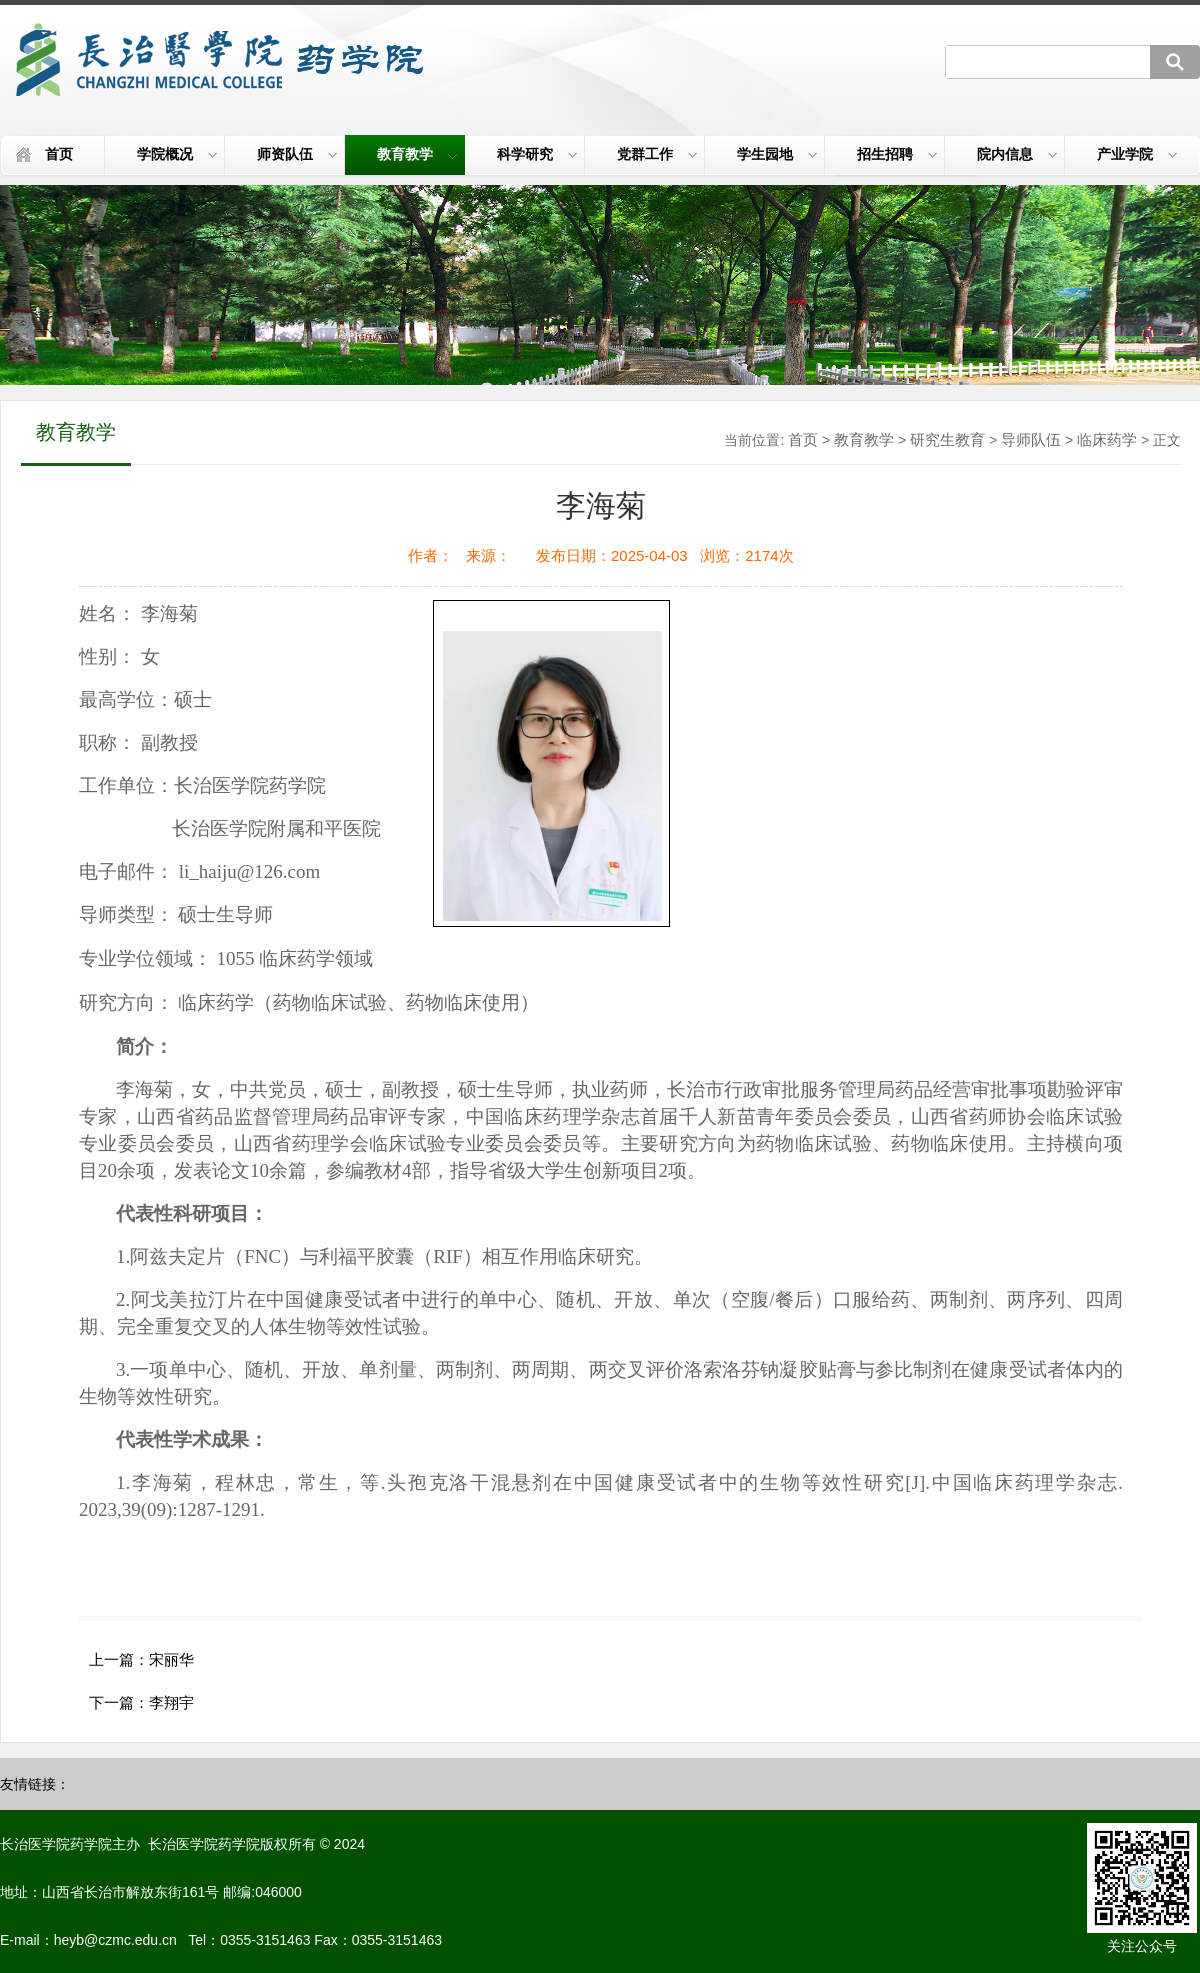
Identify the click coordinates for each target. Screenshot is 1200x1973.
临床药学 (1107, 439)
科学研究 (537, 154)
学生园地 (777, 154)
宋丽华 (171, 1659)
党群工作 (657, 154)
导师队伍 (1031, 439)
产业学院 (1137, 154)
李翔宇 (171, 1702)
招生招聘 (897, 154)
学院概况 (177, 154)
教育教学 (417, 154)
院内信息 (1017, 154)
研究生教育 (947, 439)
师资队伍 (297, 154)
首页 (59, 154)
